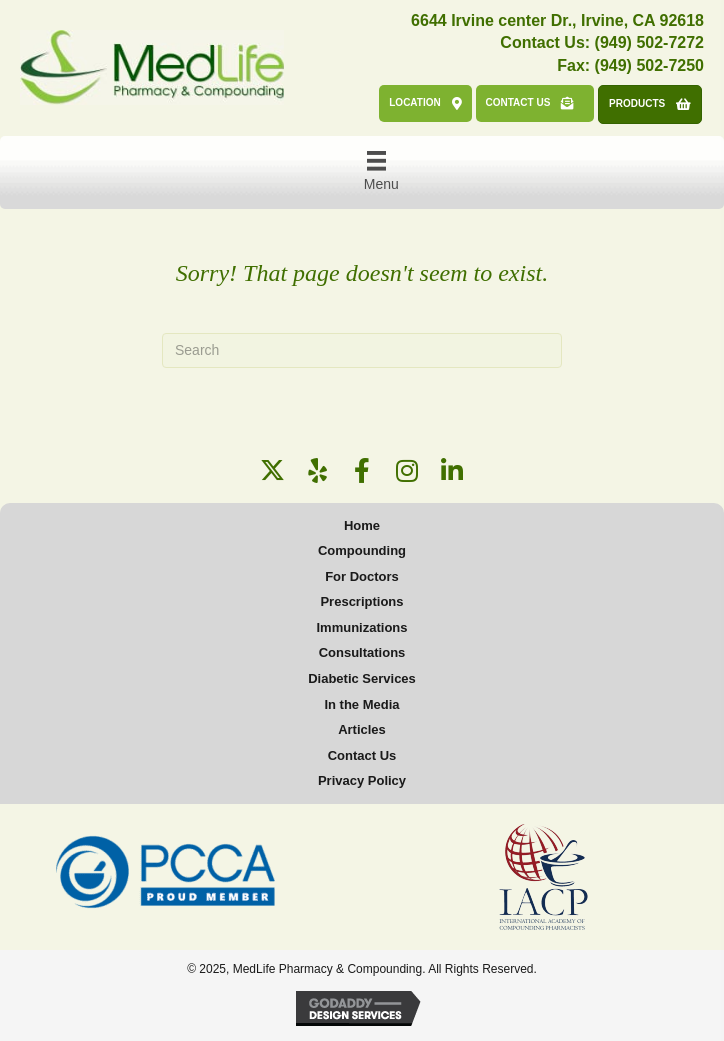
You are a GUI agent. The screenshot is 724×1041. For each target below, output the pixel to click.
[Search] (362, 350)
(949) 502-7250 (649, 65)
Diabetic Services (362, 678)
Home (362, 525)
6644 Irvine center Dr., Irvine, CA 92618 (557, 20)
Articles (362, 729)
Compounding (362, 550)
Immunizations (361, 627)
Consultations (362, 652)
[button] (272, 470)
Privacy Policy (362, 780)
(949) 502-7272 (649, 42)
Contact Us (362, 755)
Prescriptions (361, 601)
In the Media (361, 704)
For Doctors (362, 576)
